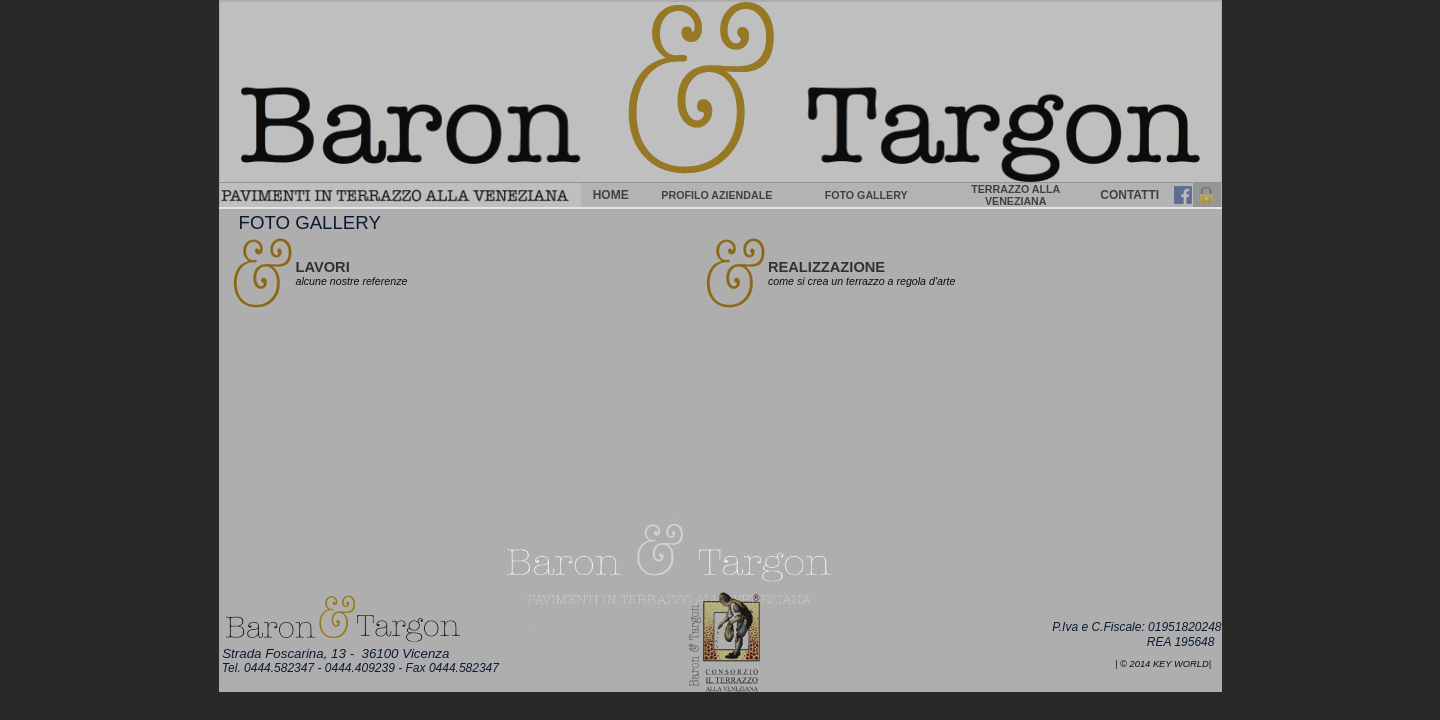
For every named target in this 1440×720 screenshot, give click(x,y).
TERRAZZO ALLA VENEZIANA (1015, 195)
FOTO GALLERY (866, 195)
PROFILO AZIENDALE (716, 195)
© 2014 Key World (1164, 664)
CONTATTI (1129, 195)
